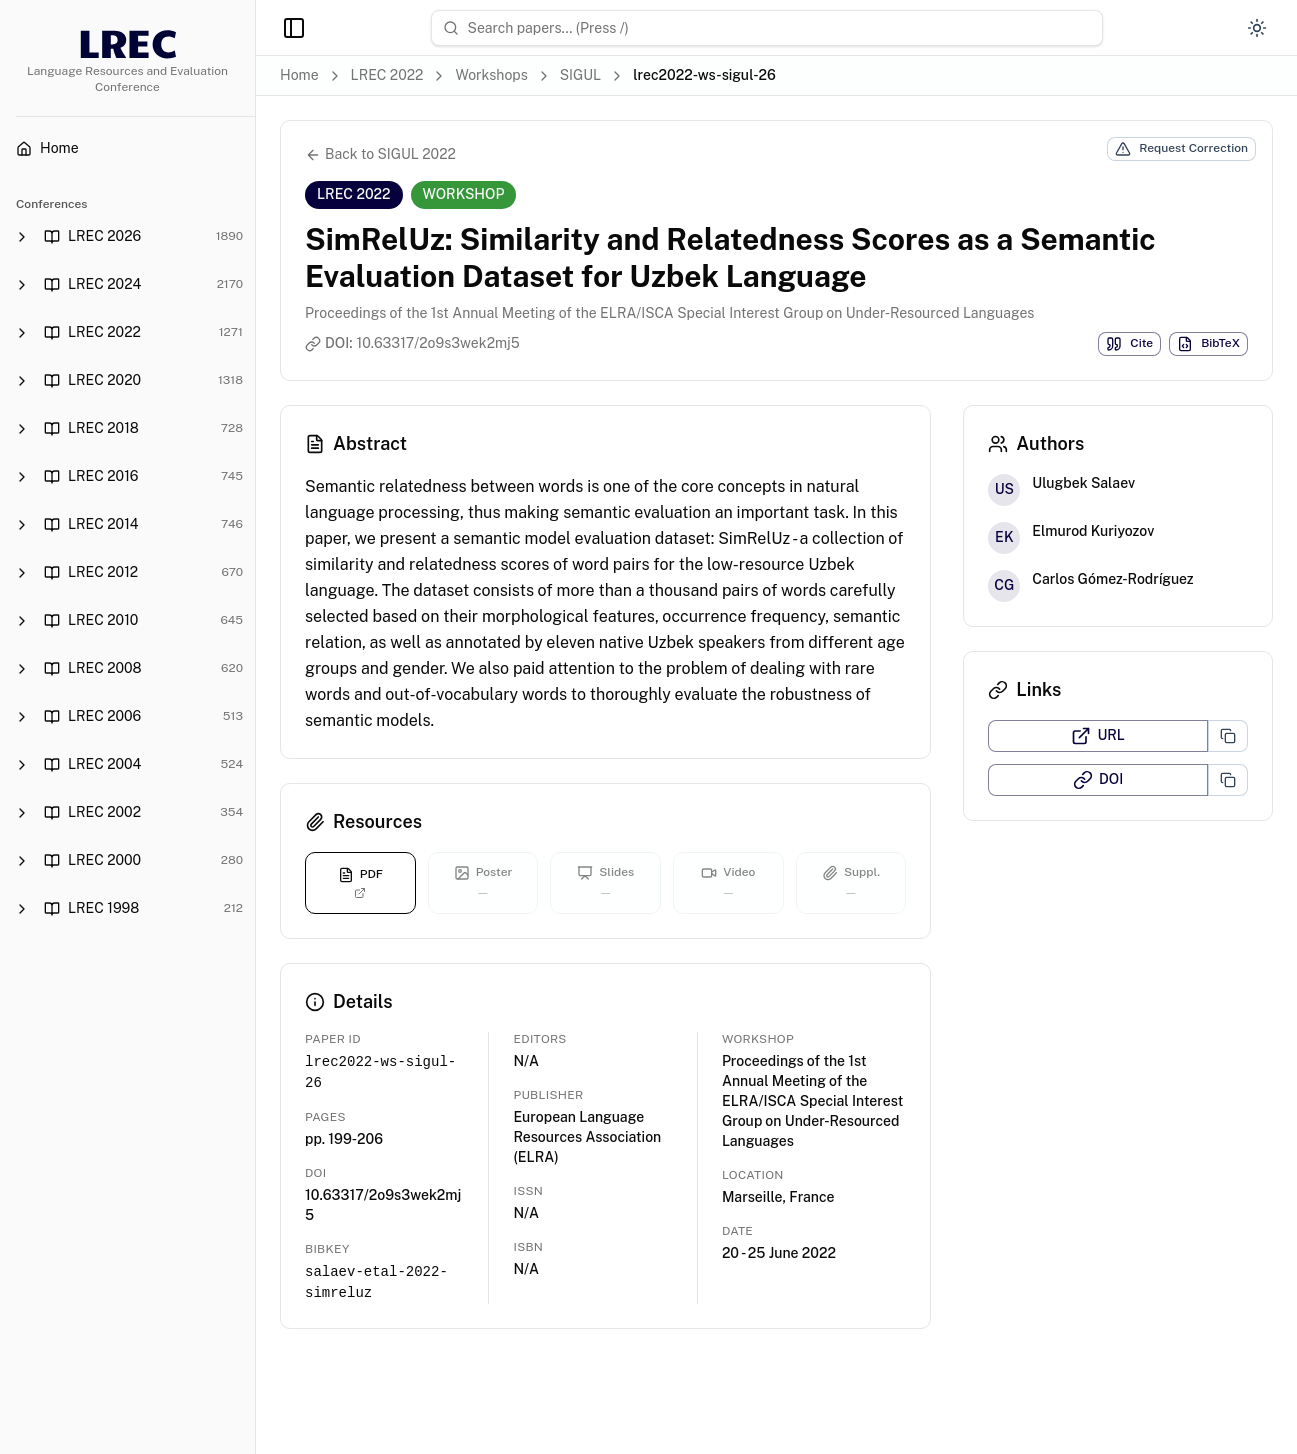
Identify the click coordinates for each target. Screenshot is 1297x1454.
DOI (1098, 780)
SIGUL (580, 75)
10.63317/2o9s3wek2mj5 (438, 343)
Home (299, 75)
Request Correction (1181, 149)
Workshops (491, 75)
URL (1098, 736)
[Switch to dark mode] (1257, 28)
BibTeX (1208, 344)
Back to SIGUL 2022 (380, 154)
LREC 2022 (387, 75)
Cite (1129, 344)
